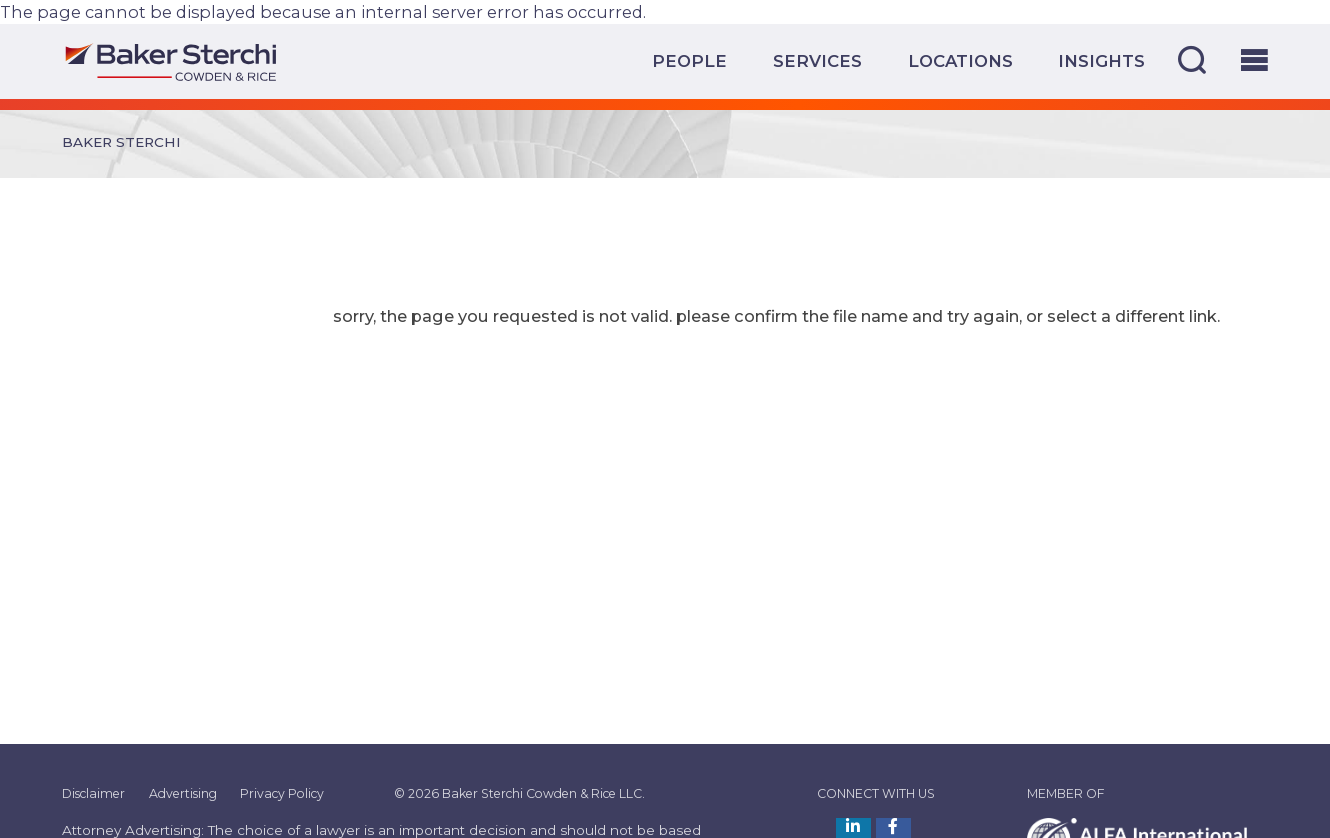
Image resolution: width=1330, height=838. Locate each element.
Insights (1101, 61)
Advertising (183, 793)
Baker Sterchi (121, 142)
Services (817, 61)
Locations (960, 61)
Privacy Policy (282, 793)
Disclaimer (93, 793)
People (689, 61)
